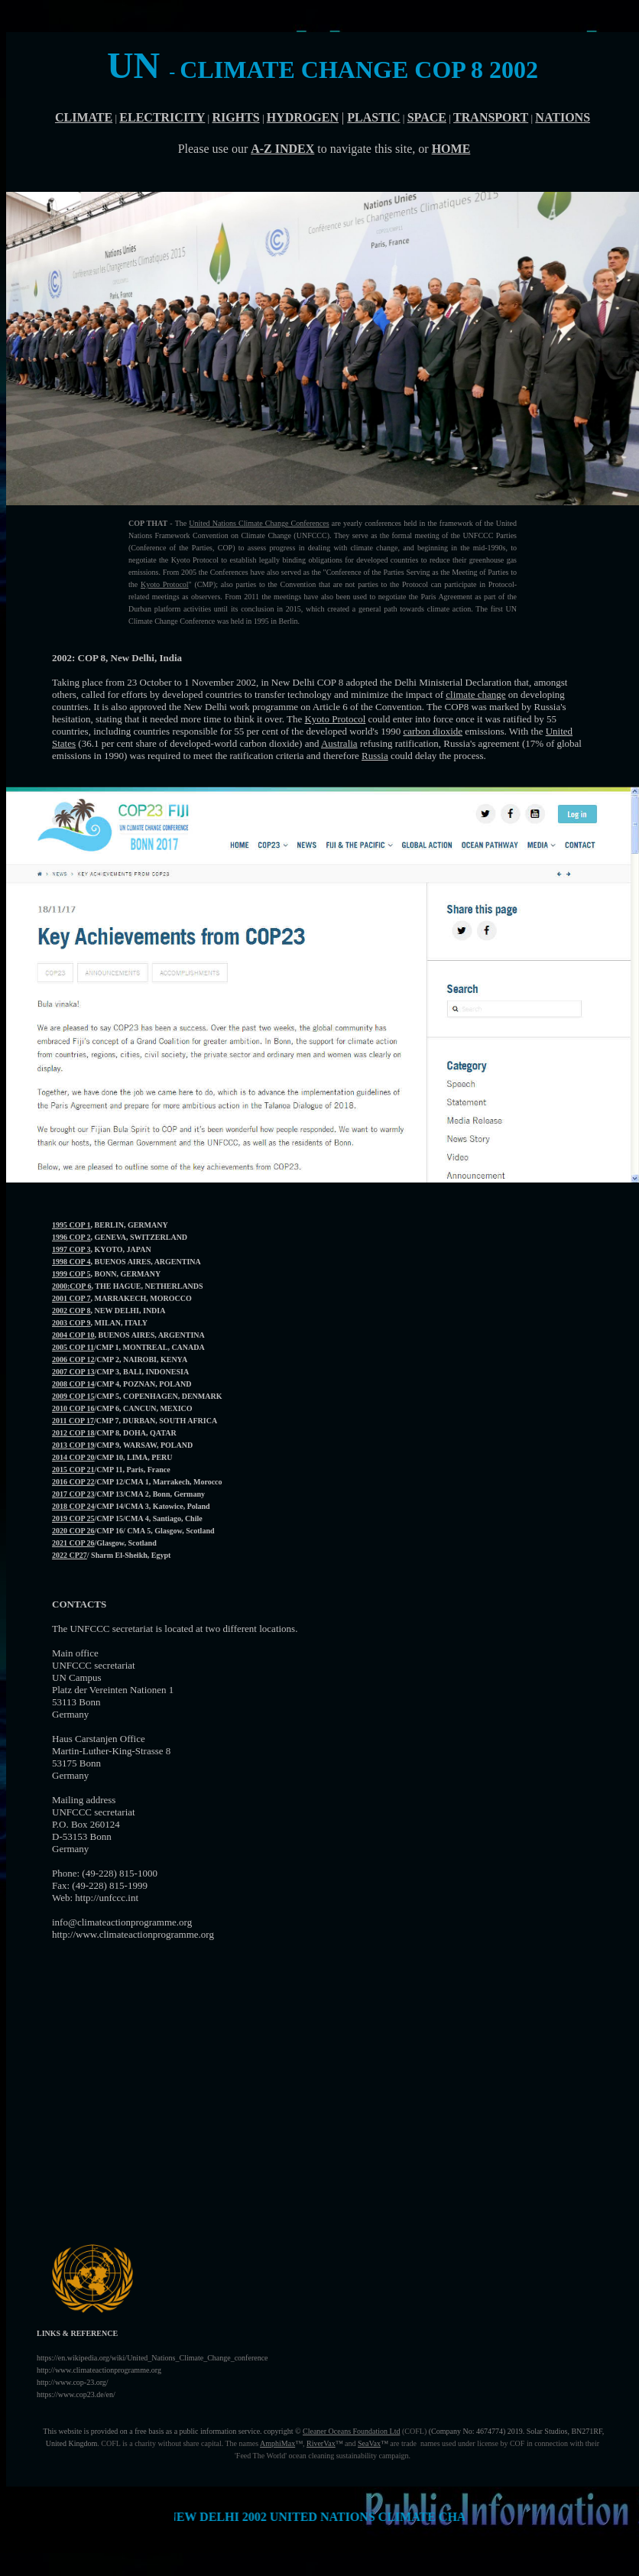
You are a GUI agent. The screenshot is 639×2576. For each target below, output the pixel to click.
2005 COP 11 (73, 1347)
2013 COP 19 (73, 1445)
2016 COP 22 (73, 1482)
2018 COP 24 (73, 1506)
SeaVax (369, 2443)
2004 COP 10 (73, 1335)
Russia (375, 755)
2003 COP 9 (71, 1323)
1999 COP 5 (71, 1274)
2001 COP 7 (71, 1298)
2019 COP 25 (73, 1518)
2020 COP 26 (73, 1530)
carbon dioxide (432, 731)
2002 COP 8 (71, 1310)
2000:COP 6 (71, 1286)
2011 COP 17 (73, 1420)
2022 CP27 (69, 1555)
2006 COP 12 (73, 1359)
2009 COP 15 (73, 1396)
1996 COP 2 (71, 1237)
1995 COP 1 (71, 1225)
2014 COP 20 (73, 1457)
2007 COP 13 (73, 1371)
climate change (475, 694)
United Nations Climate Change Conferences (259, 523)
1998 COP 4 (71, 1261)
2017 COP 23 (73, 1494)
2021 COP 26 (73, 1543)
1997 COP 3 (71, 1249)
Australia (339, 743)
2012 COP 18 (73, 1433)
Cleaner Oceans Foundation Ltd (351, 2431)
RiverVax (321, 2443)
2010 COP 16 (73, 1408)
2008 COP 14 (73, 1384)
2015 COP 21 (73, 1469)
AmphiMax (277, 2443)
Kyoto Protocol (165, 584)
